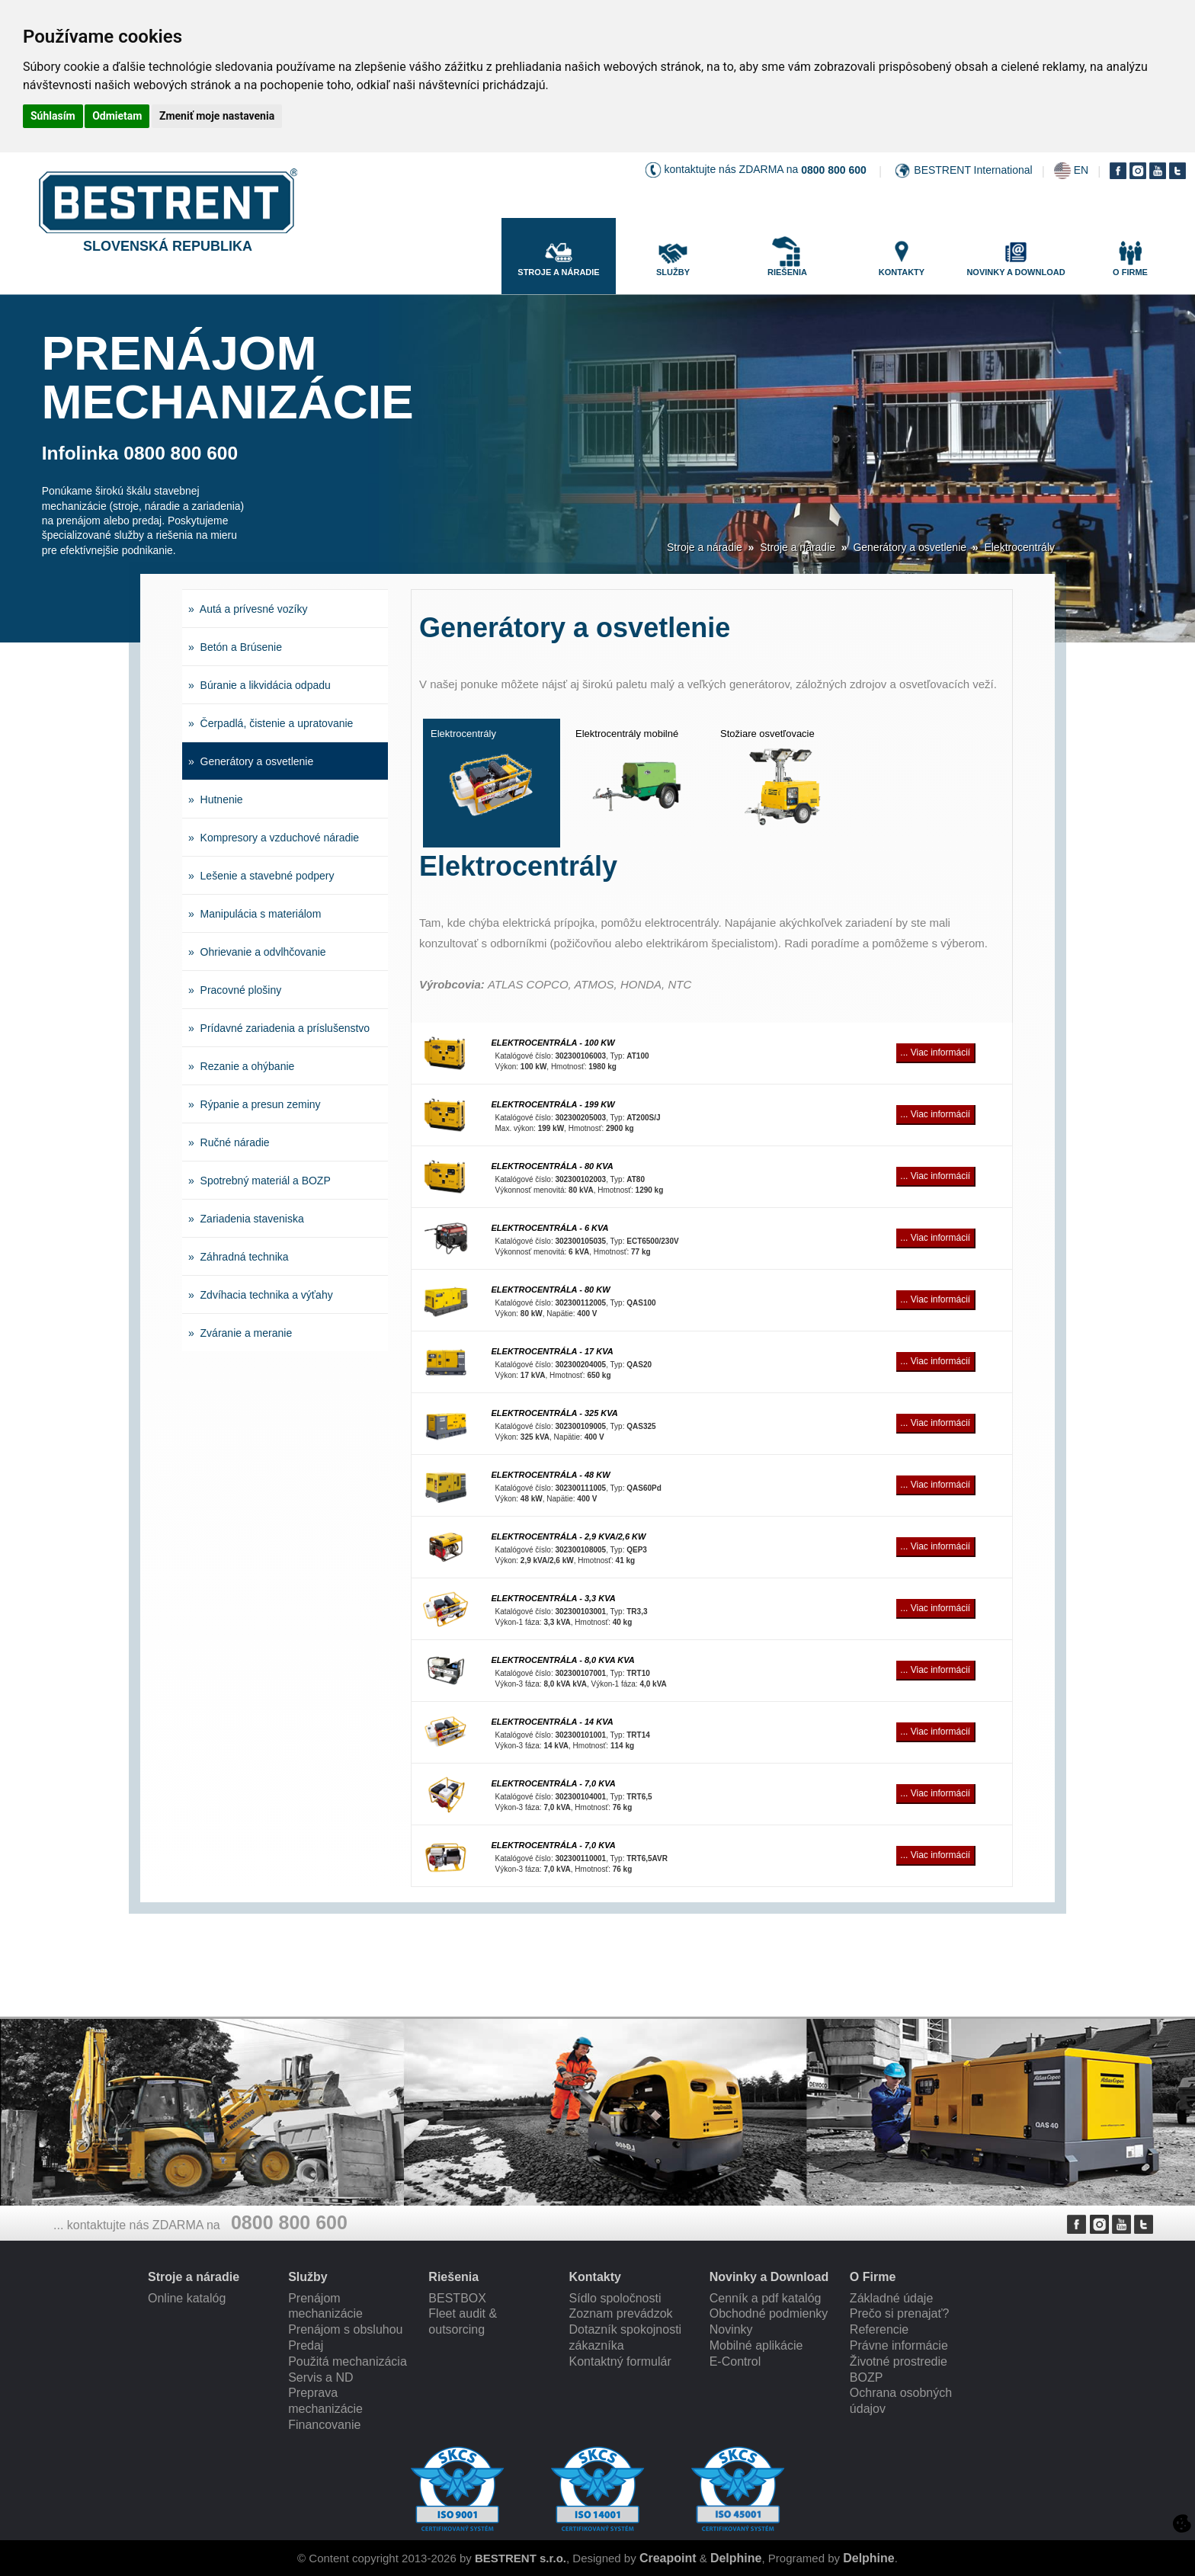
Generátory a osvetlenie (909, 547)
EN (1081, 170)
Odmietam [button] (117, 116)
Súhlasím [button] (52, 116)
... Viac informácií (935, 1052)
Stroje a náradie (704, 547)
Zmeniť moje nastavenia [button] (216, 116)
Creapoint (668, 2558)
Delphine (736, 2558)
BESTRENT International (973, 170)
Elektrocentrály (1019, 547)
